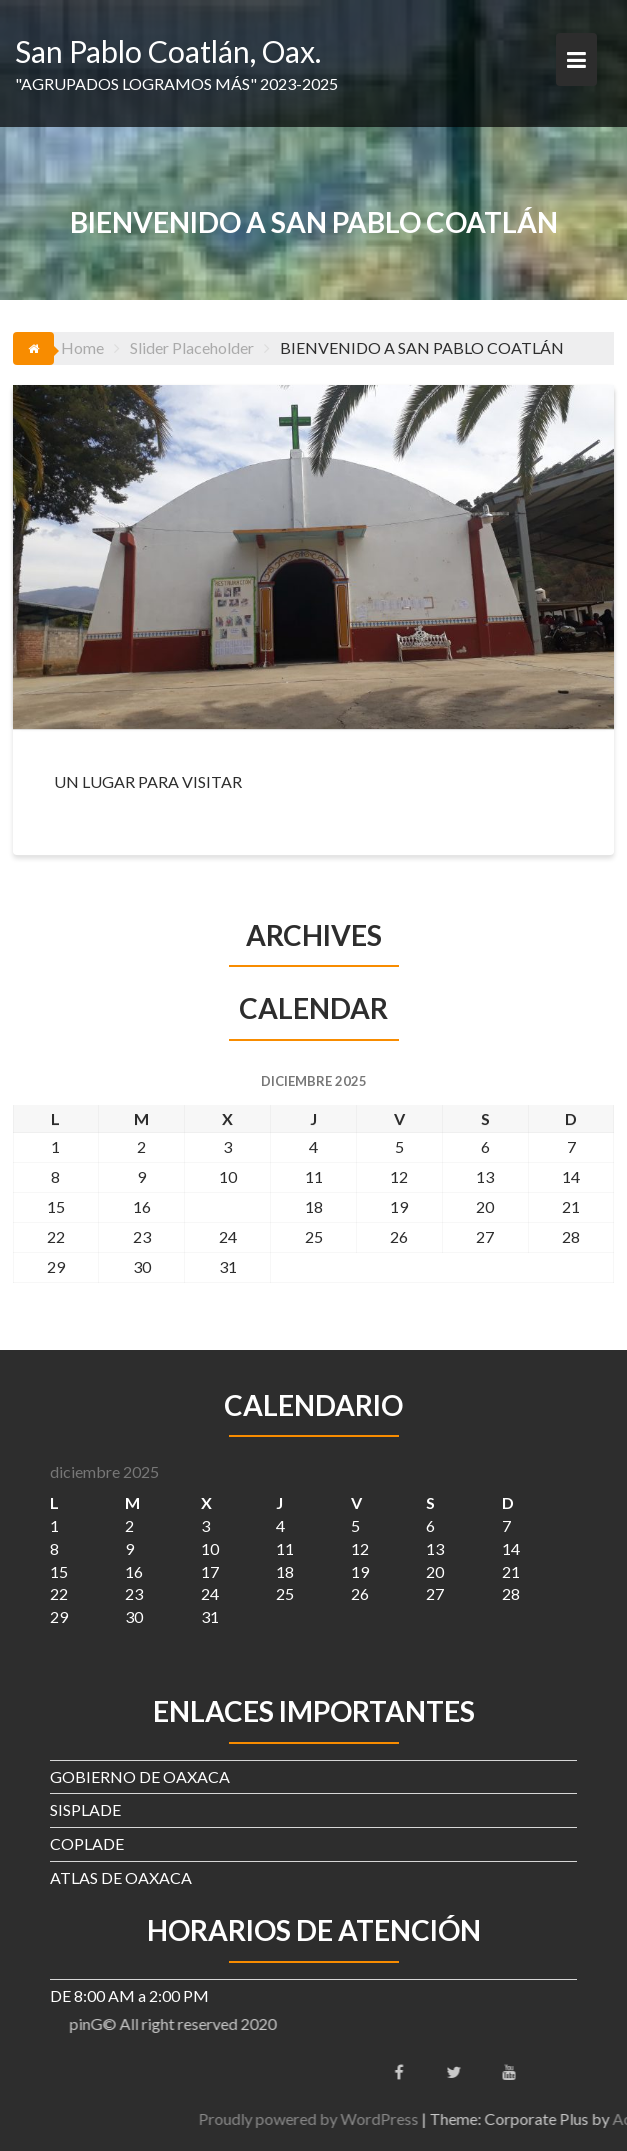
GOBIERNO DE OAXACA (140, 1776)
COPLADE (87, 1843)
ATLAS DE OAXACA (121, 1877)
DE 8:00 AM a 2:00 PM (129, 1995)
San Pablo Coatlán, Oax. (168, 51)
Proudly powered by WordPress (421, 2118)
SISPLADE (85, 1809)
